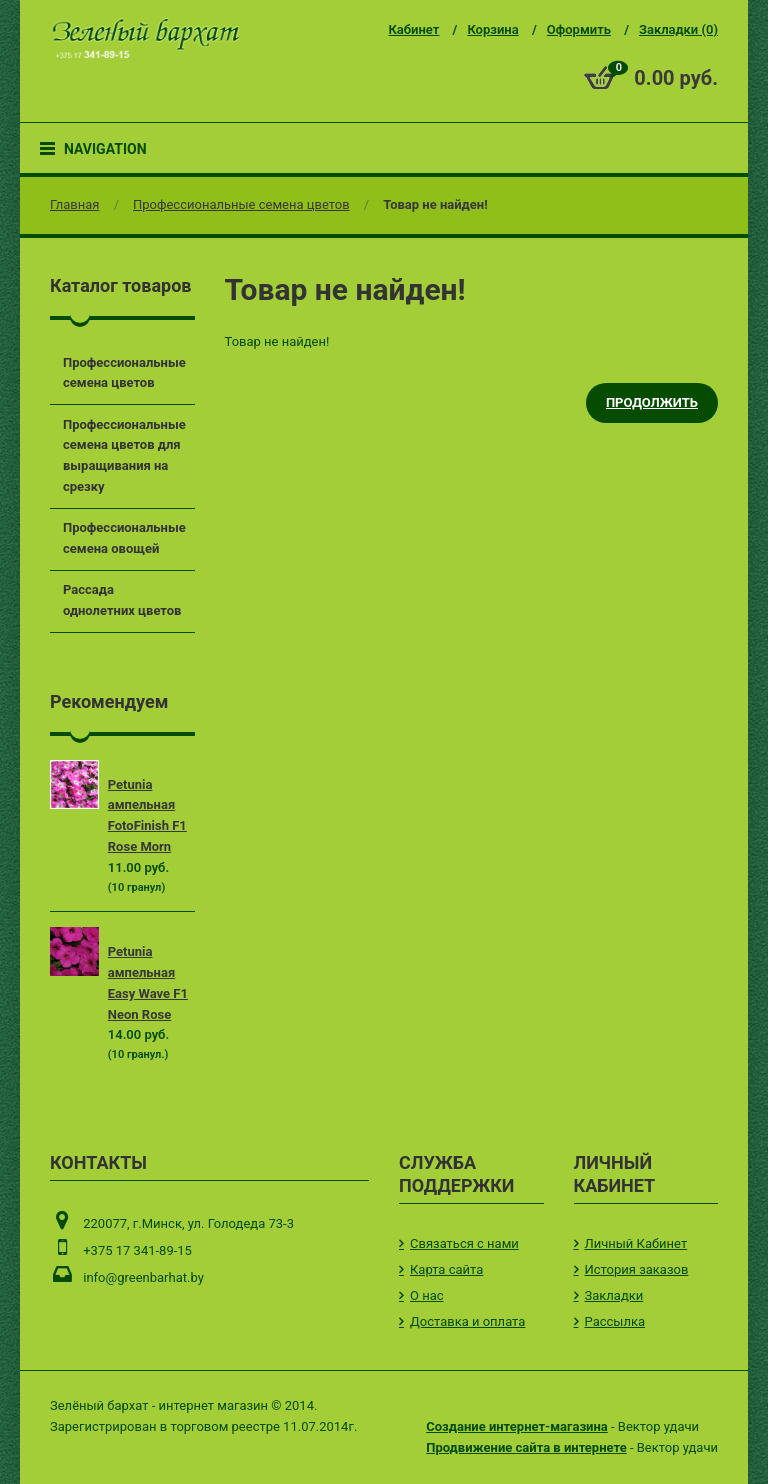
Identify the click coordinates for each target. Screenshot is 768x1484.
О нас (427, 1295)
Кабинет (413, 29)
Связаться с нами (464, 1243)
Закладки (614, 1295)
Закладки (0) (678, 29)
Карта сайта (446, 1269)
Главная (74, 204)
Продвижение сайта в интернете (526, 1447)
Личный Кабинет (636, 1243)
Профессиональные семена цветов (241, 204)
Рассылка (615, 1321)
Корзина (492, 29)
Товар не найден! (435, 204)
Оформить (579, 29)
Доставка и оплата (467, 1321)
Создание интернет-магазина (517, 1426)
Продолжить (652, 402)
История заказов (637, 1269)
